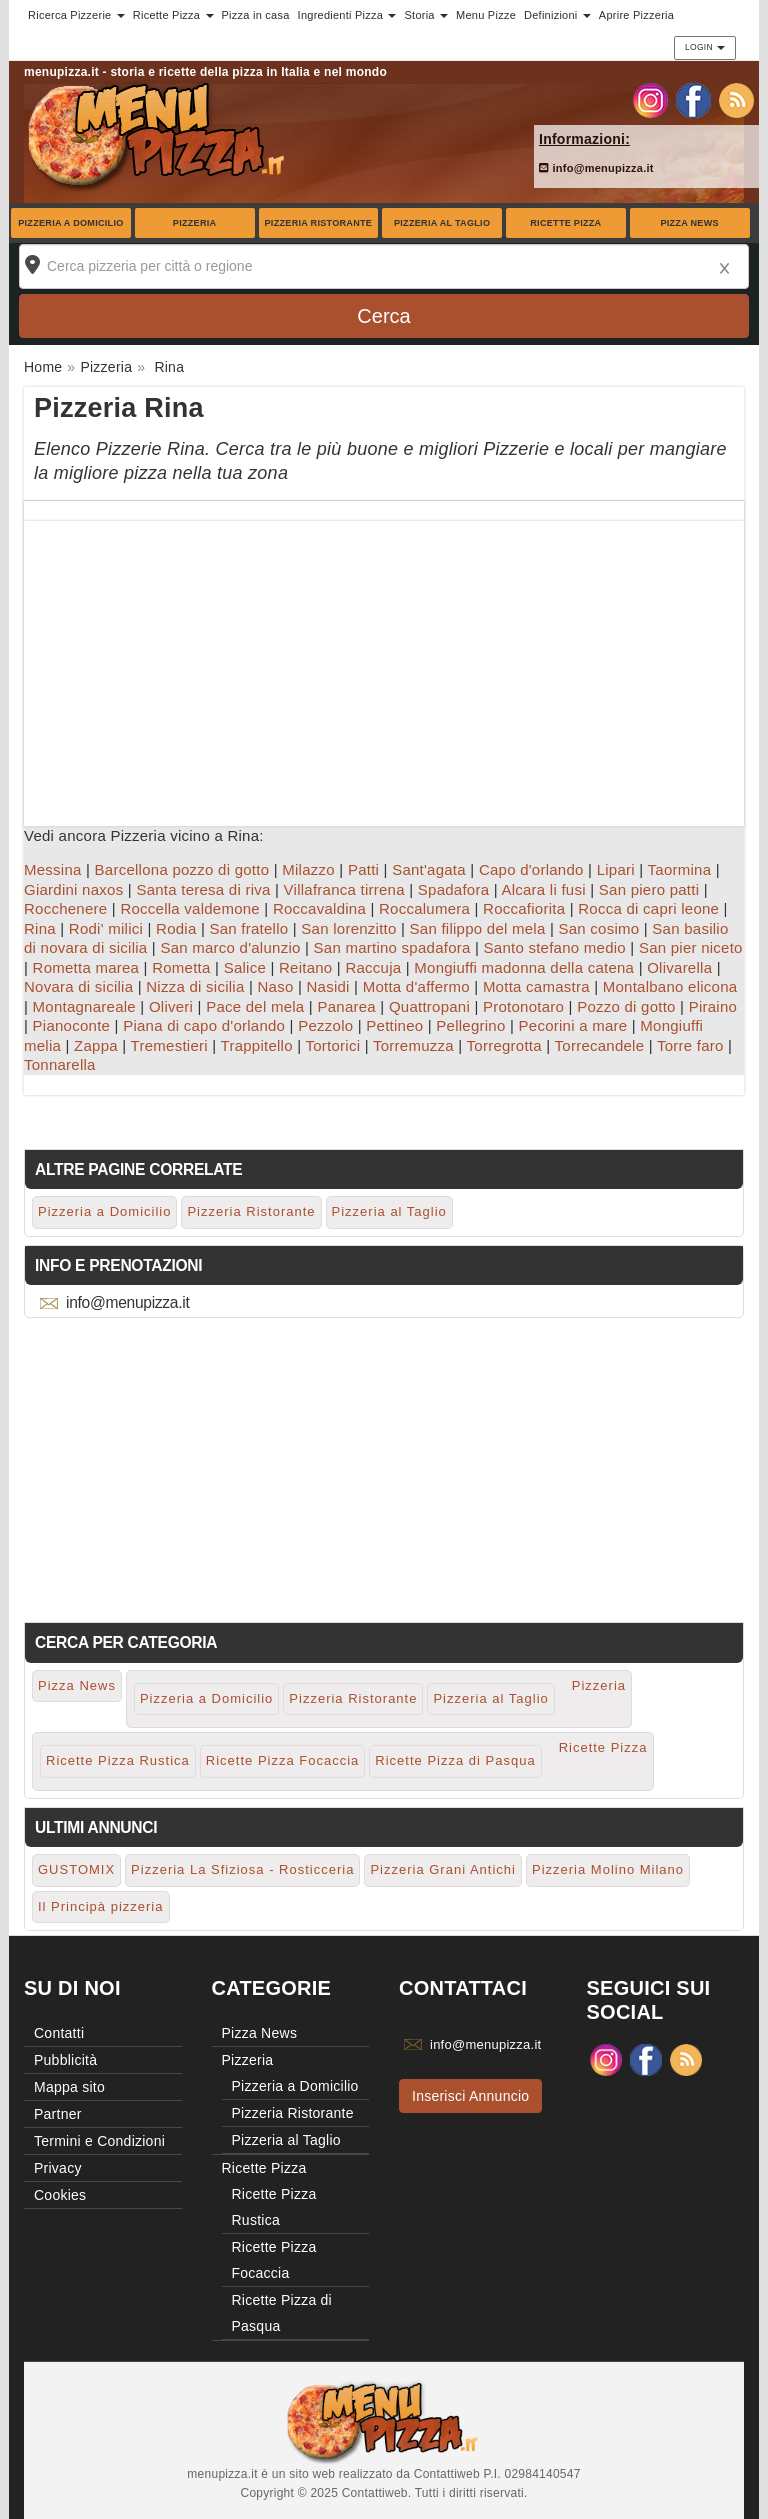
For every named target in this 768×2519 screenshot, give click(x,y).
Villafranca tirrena (344, 889)
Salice (245, 967)
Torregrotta (504, 1045)
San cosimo (598, 928)
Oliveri (171, 1006)
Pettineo (394, 1025)
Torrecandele (600, 1045)
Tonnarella (60, 1064)
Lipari (616, 869)
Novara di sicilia (78, 986)
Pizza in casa (256, 15)
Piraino (713, 1006)
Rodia (176, 928)
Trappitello (257, 1045)
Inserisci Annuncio (470, 2096)
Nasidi (327, 986)
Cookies (60, 2195)
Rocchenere (65, 908)
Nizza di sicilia (195, 986)
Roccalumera (424, 908)
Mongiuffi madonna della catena (524, 967)
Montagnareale (84, 1006)
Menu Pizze (486, 15)
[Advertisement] (384, 661)
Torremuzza (413, 1045)
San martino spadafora (392, 947)
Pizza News (689, 223)
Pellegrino (470, 1025)
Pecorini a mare (573, 1025)
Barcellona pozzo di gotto (182, 869)
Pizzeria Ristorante (319, 223)
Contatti (59, 2033)
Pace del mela (255, 1006)
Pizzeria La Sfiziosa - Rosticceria (242, 1869)
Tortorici (332, 1045)
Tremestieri (169, 1045)
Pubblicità (65, 2060)
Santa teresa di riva (203, 889)
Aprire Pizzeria (636, 15)
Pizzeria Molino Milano (608, 1869)
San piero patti (649, 889)
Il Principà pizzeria (101, 1906)
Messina (53, 869)
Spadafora (453, 889)
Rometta (181, 967)
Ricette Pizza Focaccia (283, 1760)
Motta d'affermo (416, 986)
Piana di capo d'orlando (204, 1025)
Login (705, 47)
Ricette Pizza (565, 223)
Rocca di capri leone (648, 908)
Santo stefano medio (555, 947)
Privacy (58, 2168)
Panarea (346, 1006)
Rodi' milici (106, 928)
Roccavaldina (319, 908)
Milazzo (308, 869)
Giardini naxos (73, 889)
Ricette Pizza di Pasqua (455, 1760)
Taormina (680, 869)
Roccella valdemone (190, 908)
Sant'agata (429, 869)
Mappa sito (69, 2087)
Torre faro (690, 1045)
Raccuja (373, 967)
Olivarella (679, 967)
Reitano (305, 967)
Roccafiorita (524, 908)
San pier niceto (691, 947)
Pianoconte (72, 1025)
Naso (275, 986)
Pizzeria (195, 223)
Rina (40, 928)
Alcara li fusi (543, 889)
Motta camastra (536, 986)
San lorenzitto (348, 928)
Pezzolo (325, 1025)
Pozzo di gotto (626, 1006)
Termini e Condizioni (99, 2141)
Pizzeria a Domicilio (70, 223)
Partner (58, 2114)
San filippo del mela (478, 928)
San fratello (248, 928)
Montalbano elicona (670, 986)
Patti (363, 869)
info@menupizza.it (596, 168)
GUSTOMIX (76, 1869)
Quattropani (429, 1006)
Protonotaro (523, 1006)
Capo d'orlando (531, 869)
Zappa (96, 1045)
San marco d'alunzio (230, 947)
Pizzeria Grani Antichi (443, 1869)
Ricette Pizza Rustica (118, 1760)
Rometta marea (86, 967)
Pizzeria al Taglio (442, 223)
